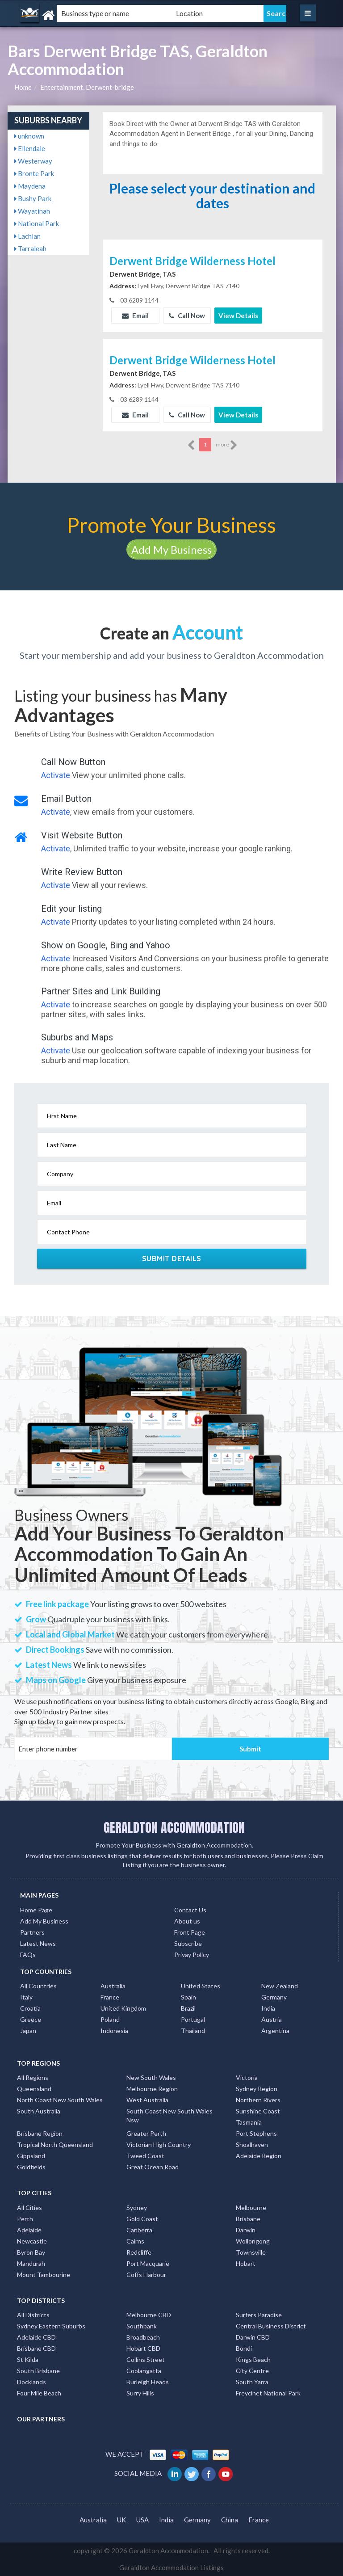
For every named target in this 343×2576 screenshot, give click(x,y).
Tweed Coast (145, 2155)
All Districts (33, 2315)
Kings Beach (253, 2359)
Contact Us (190, 1910)
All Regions (32, 2077)
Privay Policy (191, 1954)
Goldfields (31, 2167)
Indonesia (114, 2030)
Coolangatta (143, 2370)
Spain (188, 1997)
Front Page (189, 1932)
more (227, 445)
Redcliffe (138, 2252)
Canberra (139, 2230)
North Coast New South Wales (60, 2100)
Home (23, 87)
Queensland (34, 2088)
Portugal (193, 2019)
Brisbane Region (40, 2133)
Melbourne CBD (148, 2315)
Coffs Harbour (146, 2274)
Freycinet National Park (268, 2393)
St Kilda (27, 2359)
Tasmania (249, 2122)
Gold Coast (142, 2218)
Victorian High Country (158, 2144)
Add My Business (171, 549)
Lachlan (27, 236)
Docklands (31, 2382)
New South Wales (151, 2077)
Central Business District (271, 2326)
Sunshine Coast (258, 2111)
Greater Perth (146, 2133)
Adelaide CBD (36, 2337)
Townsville (251, 2252)
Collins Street (145, 2359)
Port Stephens (256, 2133)
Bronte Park (34, 173)
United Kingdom (123, 2008)
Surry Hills (140, 2393)
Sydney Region (256, 2088)
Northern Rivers (258, 2100)
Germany (274, 1997)
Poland (110, 2019)
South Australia (38, 2111)
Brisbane (248, 2218)
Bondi (244, 2348)
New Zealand (279, 1986)
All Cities (29, 2207)
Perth (25, 2218)
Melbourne (251, 2207)
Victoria (247, 2077)
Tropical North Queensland (55, 2144)
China (229, 2520)
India (268, 2008)
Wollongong (253, 2241)
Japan (28, 2030)
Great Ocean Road (152, 2167)
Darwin (245, 2230)
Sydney (136, 2207)
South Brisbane (38, 2370)
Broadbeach (143, 2337)
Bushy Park (32, 198)
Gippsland (31, 2155)
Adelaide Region (258, 2155)
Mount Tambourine (43, 2274)
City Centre (252, 2370)
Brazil (188, 2008)
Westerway (33, 161)
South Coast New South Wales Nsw (169, 2115)
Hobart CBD (143, 2348)
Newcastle (32, 2241)
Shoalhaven (252, 2144)
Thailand (193, 2030)
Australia (112, 1986)
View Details (238, 315)
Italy (26, 1997)
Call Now (187, 315)
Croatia (30, 2008)
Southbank (141, 2326)
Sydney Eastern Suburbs (51, 2326)
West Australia (147, 2100)
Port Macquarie (147, 2263)
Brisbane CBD (36, 2348)
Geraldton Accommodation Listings (171, 2567)
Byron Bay (31, 2252)
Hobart (245, 2263)
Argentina (275, 2030)
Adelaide (29, 2230)
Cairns (135, 2241)
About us (187, 1921)
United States (200, 1986)
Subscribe (188, 1943)
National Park (36, 223)
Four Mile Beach (39, 2393)
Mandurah (31, 2263)
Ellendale (29, 148)
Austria (271, 2019)
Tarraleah (30, 248)
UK (121, 2520)
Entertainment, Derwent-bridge (87, 87)
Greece (30, 2019)
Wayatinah (32, 211)
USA (142, 2520)
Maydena (30, 186)
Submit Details (171, 1258)
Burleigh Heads (147, 2382)
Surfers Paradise (259, 2315)
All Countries (38, 1986)
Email (135, 315)
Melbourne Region (152, 2088)
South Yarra (252, 2382)
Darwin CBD (253, 2337)
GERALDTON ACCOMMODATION (174, 1827)
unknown (29, 136)
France (109, 1997)
